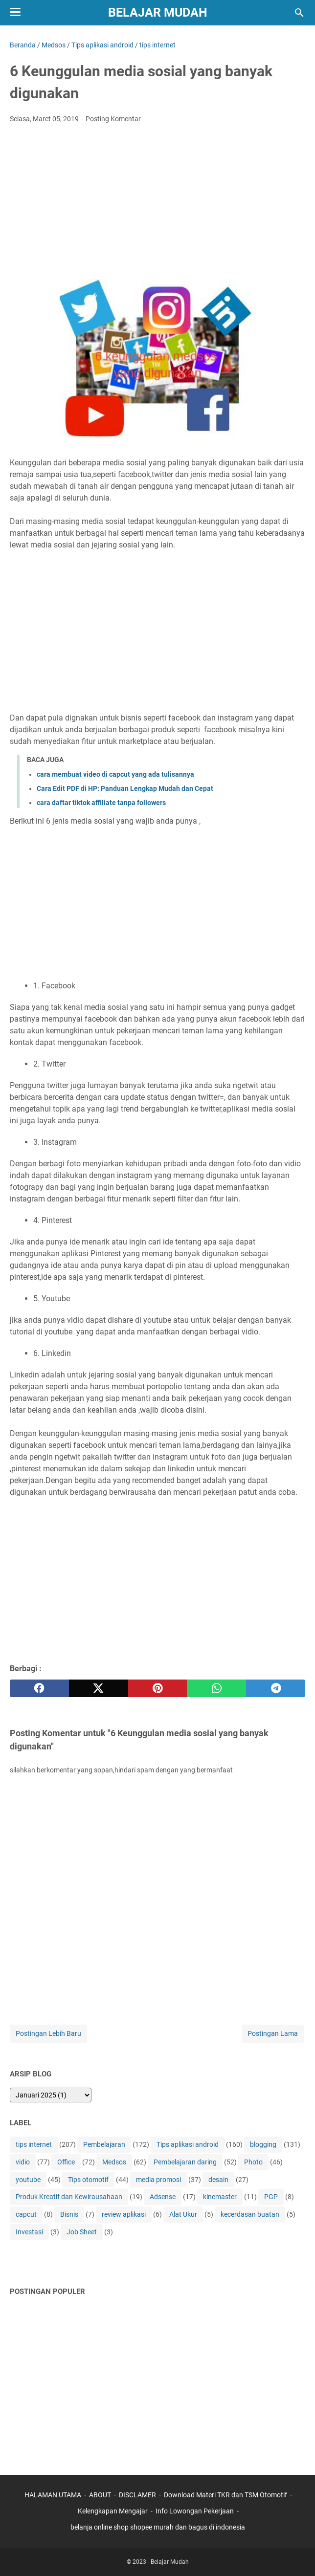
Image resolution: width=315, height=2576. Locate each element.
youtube (28, 2179)
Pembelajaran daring (185, 2162)
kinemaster (220, 2197)
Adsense (163, 2197)
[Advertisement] (157, 204)
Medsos (114, 2162)
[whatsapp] (216, 1688)
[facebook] (39, 1688)
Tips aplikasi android (188, 2144)
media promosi (158, 2179)
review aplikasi (124, 2214)
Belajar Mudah (157, 12)
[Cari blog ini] (299, 13)
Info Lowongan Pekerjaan (195, 2511)
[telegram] (275, 1688)
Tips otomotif (88, 2179)
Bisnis (69, 2214)
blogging (263, 2144)
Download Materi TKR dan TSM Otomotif (225, 2495)
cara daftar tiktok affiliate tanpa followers (101, 803)
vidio (23, 2162)
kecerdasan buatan (250, 2214)
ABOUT (100, 2495)
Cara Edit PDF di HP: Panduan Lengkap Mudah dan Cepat (125, 788)
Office (66, 2162)
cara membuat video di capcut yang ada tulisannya (115, 774)
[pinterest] (157, 1688)
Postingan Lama (273, 2033)
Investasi (29, 2232)
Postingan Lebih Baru (48, 2033)
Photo (253, 2162)
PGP (271, 2197)
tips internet (34, 2144)
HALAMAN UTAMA (52, 2495)
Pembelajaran (104, 2144)
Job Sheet (82, 2232)
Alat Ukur (183, 2214)
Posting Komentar (113, 119)
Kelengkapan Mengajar (113, 2511)
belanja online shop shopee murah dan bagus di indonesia (157, 2527)
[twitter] (98, 1688)
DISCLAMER (138, 2495)
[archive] (50, 2095)
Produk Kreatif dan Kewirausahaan (69, 2197)
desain (218, 2179)
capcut (26, 2214)
